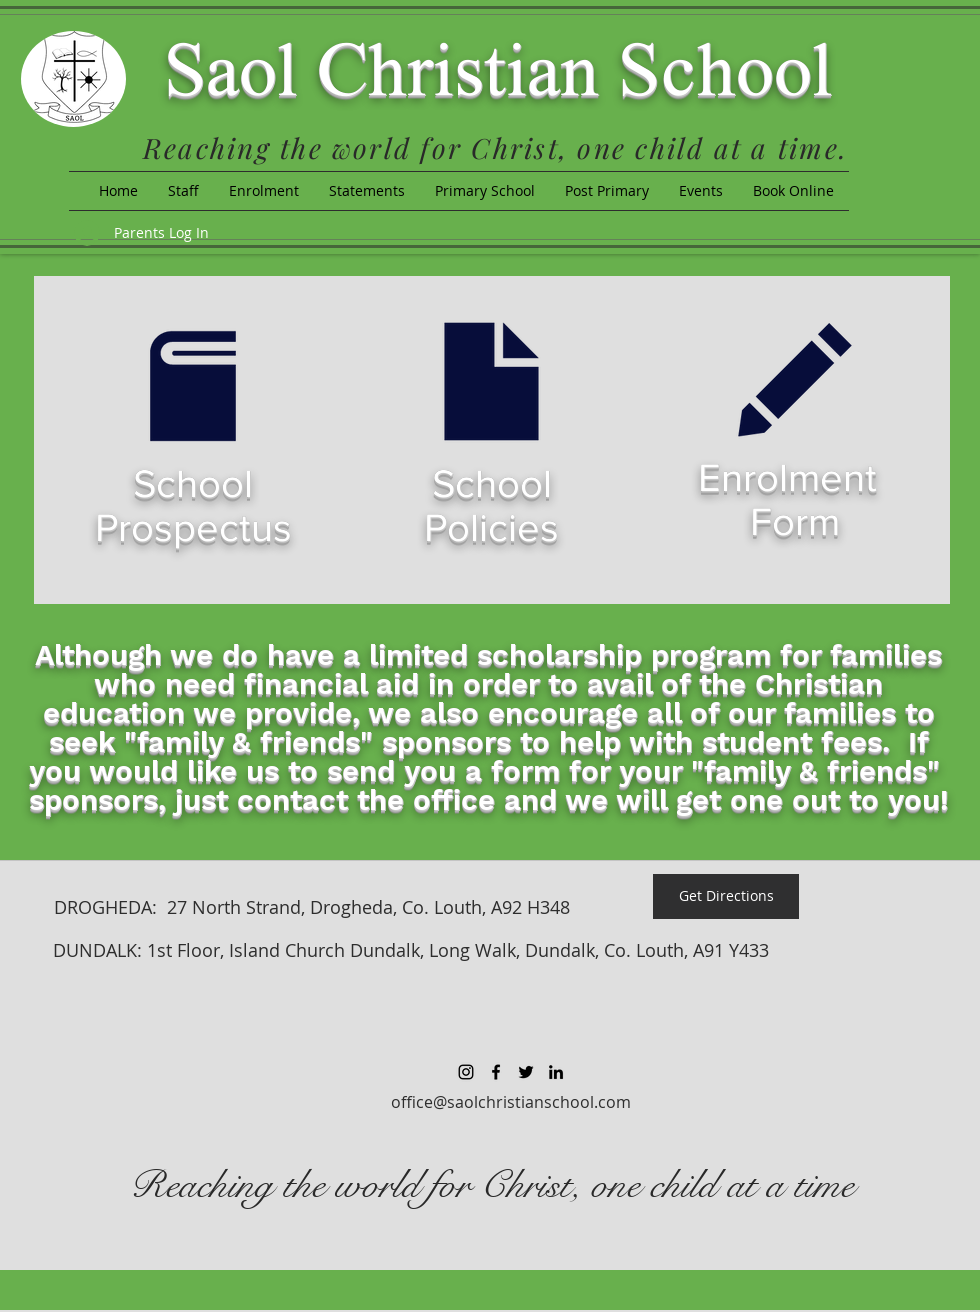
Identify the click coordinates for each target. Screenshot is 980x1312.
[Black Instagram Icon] (466, 1072)
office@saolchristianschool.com (511, 1102)
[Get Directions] (726, 896)
